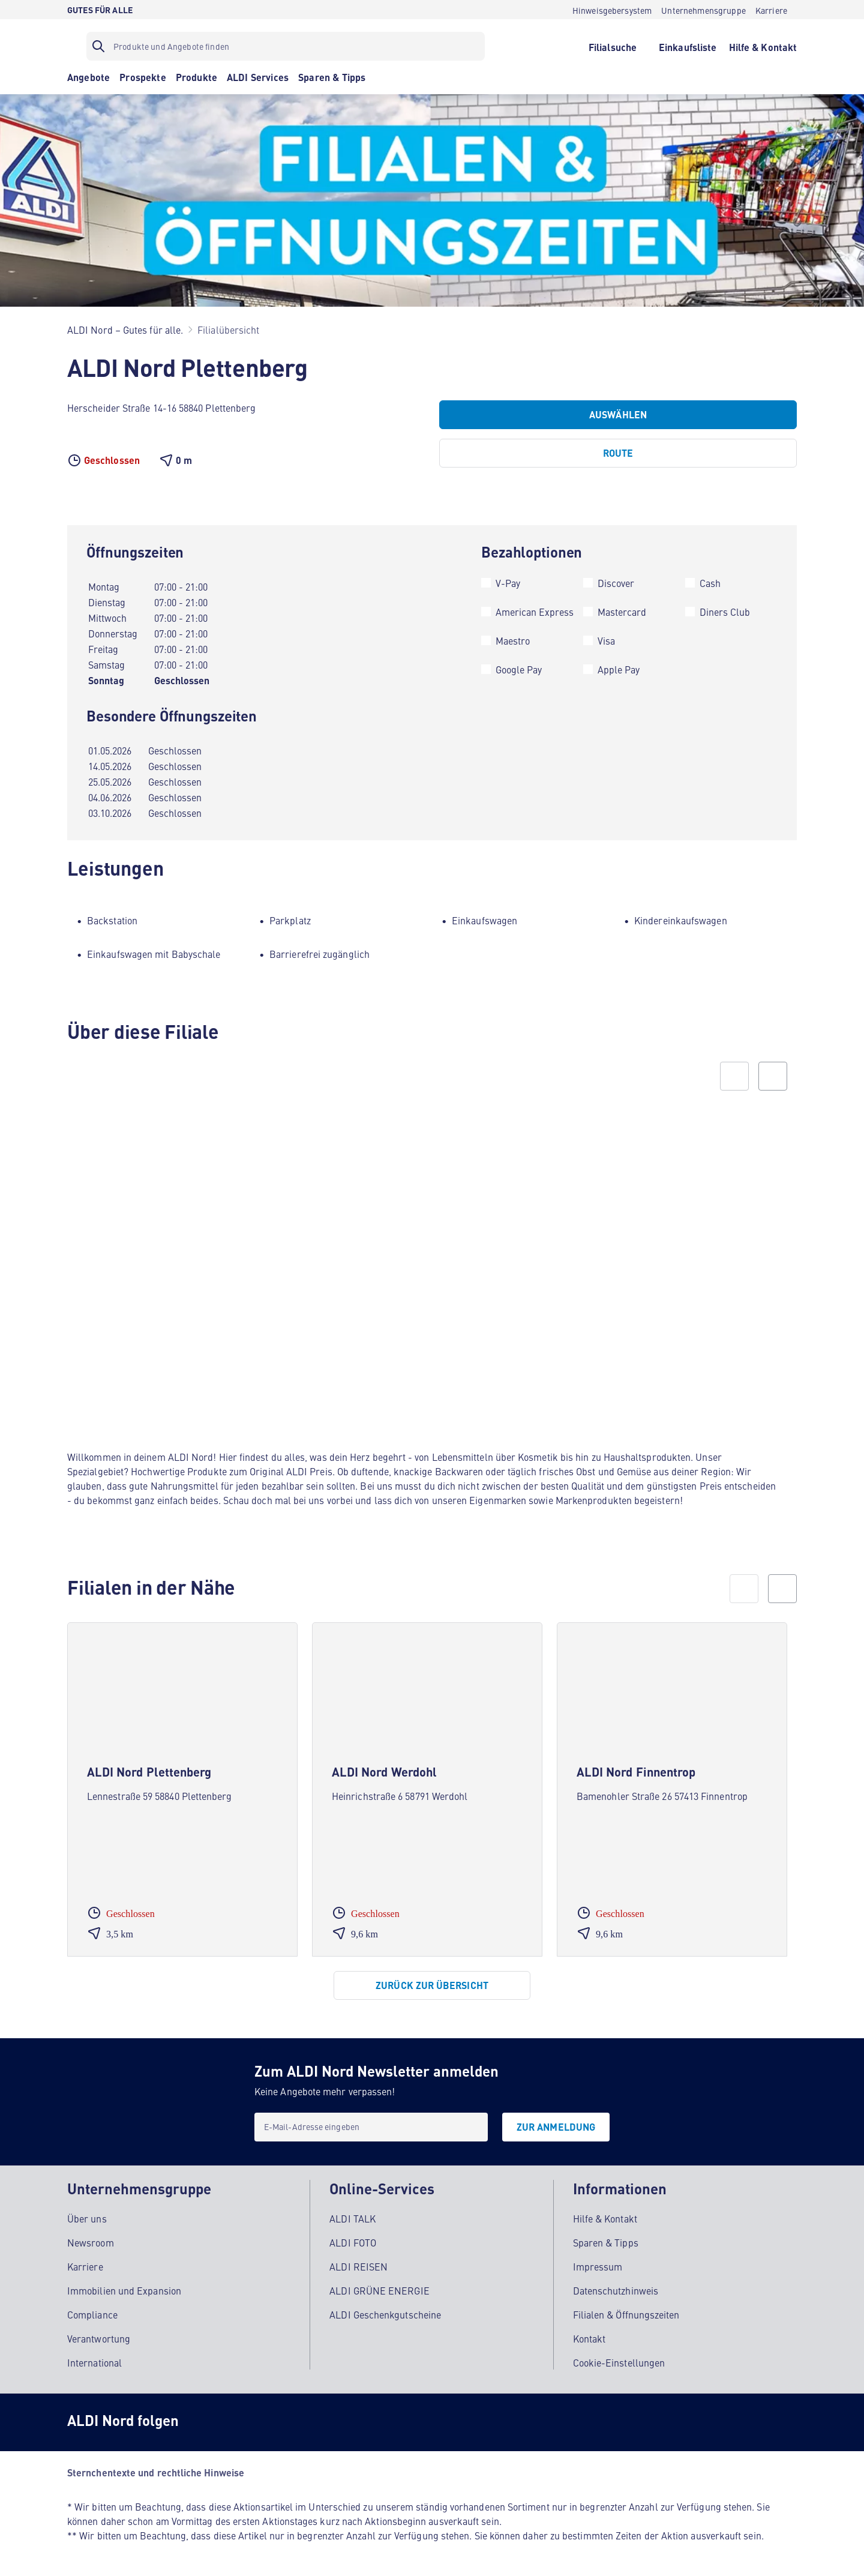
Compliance (92, 2314)
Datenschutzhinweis (615, 2290)
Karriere (85, 2266)
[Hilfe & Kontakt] (763, 46)
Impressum (598, 2266)
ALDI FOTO (352, 2242)
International (94, 2362)
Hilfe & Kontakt (605, 2218)
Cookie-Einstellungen (619, 2362)
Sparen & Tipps (605, 2242)
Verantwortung (98, 2338)
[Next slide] (772, 1076)
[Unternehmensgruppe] (703, 9)
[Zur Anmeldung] (556, 2127)
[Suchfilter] (285, 46)
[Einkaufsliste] (688, 46)
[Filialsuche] (612, 46)
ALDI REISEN (358, 2266)
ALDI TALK (352, 2218)
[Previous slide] (734, 1076)
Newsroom (90, 2242)
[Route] (618, 453)
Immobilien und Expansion (124, 2290)
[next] (782, 1588)
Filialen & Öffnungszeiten (626, 2314)
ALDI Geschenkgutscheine (385, 2314)
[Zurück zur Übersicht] (432, 1985)
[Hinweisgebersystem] (612, 9)
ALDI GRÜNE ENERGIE (379, 2290)
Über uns (87, 2218)
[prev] (744, 1588)
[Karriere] (771, 9)
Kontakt (589, 2338)
